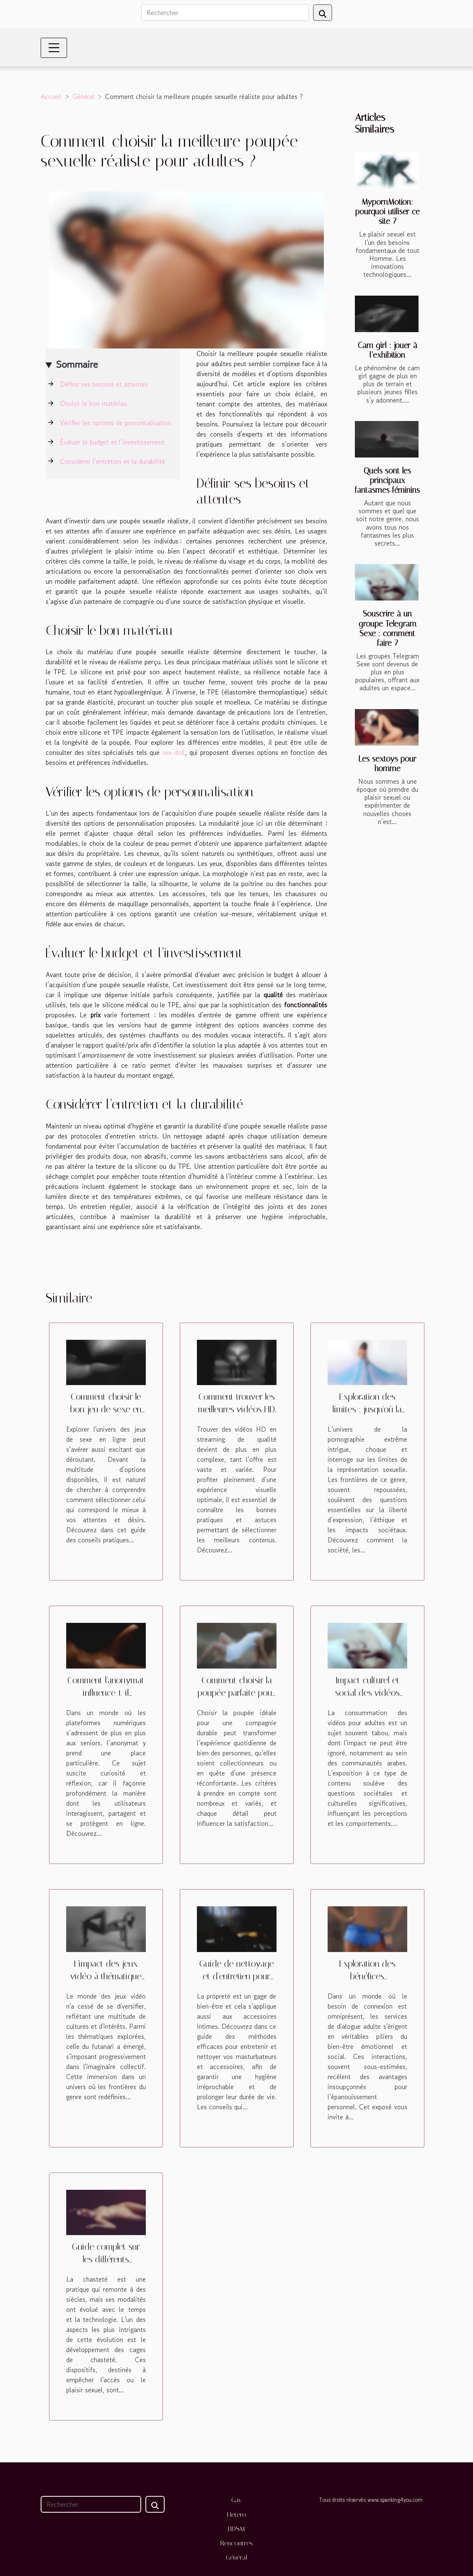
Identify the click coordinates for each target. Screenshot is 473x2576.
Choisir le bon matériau (93, 403)
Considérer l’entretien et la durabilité (112, 461)
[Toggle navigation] (54, 48)
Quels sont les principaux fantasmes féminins (387, 480)
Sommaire (77, 364)
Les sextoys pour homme (387, 763)
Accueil (51, 96)
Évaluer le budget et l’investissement (112, 442)
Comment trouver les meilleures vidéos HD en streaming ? (236, 1409)
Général (83, 96)
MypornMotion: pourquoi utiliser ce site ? (387, 211)
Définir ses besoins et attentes (104, 384)
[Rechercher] (225, 12)
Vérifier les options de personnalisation (115, 423)
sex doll (174, 752)
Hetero (236, 2515)
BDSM (236, 2529)
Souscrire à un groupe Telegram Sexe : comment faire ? (387, 628)
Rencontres (236, 2543)
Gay (236, 2500)
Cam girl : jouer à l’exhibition (387, 350)
